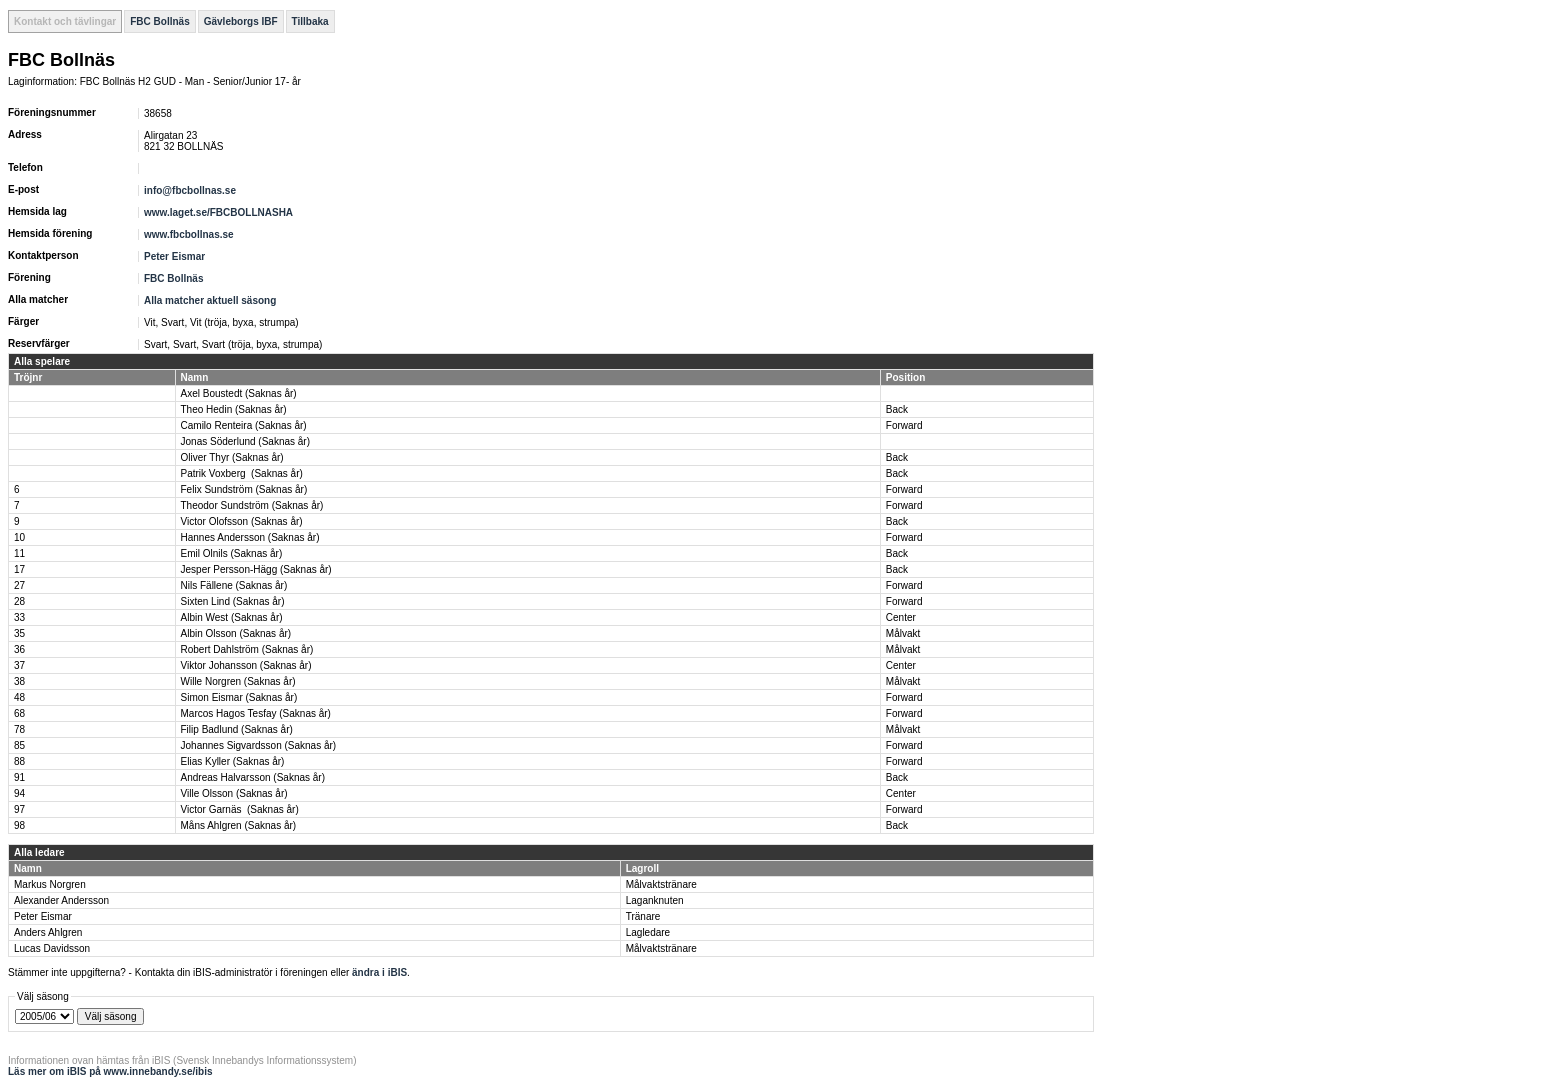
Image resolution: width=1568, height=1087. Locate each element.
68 (19, 713)
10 (19, 537)
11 (19, 553)
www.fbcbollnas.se (189, 234)
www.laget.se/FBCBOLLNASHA (218, 212)
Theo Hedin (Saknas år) (234, 409)
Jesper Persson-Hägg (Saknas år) (256, 569)
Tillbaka (310, 21)
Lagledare (648, 932)
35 (19, 633)
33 (19, 617)
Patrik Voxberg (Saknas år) (242, 473)
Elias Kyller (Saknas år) (233, 761)
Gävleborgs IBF (241, 21)
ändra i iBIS (379, 972)
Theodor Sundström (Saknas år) (252, 505)
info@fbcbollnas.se (190, 190)
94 (19, 793)
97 (19, 809)
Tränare (643, 916)
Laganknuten (655, 900)
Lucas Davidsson (52, 948)
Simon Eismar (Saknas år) (239, 697)
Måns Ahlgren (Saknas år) (239, 825)
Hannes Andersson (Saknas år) (250, 537)
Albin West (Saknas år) (232, 617)
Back (897, 409)
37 (19, 665)
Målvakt (903, 633)
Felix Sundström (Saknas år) (244, 489)
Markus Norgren (50, 884)
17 (19, 569)
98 (19, 825)
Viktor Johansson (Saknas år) (246, 665)
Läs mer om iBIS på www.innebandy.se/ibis (110, 1071)
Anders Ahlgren (48, 932)
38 (19, 681)
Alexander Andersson (61, 900)
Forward (904, 425)
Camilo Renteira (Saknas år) (244, 425)
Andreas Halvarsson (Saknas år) (253, 777)
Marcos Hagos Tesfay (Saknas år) (256, 713)
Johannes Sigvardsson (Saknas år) (259, 745)
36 (19, 649)
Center (901, 617)
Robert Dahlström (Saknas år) (247, 649)
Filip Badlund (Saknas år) (237, 729)
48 (19, 697)
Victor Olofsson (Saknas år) (242, 521)
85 (19, 745)
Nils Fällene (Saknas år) (234, 585)
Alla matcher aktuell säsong (210, 300)
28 (19, 601)
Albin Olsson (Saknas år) (236, 633)
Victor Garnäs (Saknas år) (240, 809)
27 (19, 585)
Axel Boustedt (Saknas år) (239, 393)
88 (19, 761)
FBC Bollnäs (159, 21)
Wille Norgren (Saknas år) (238, 681)
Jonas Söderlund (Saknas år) (246, 441)
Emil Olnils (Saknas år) (232, 553)
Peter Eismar (174, 256)
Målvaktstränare (661, 884)
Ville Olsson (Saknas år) (234, 793)
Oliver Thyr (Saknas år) (232, 457)
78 (19, 729)
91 (19, 777)
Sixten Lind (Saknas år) (233, 601)
